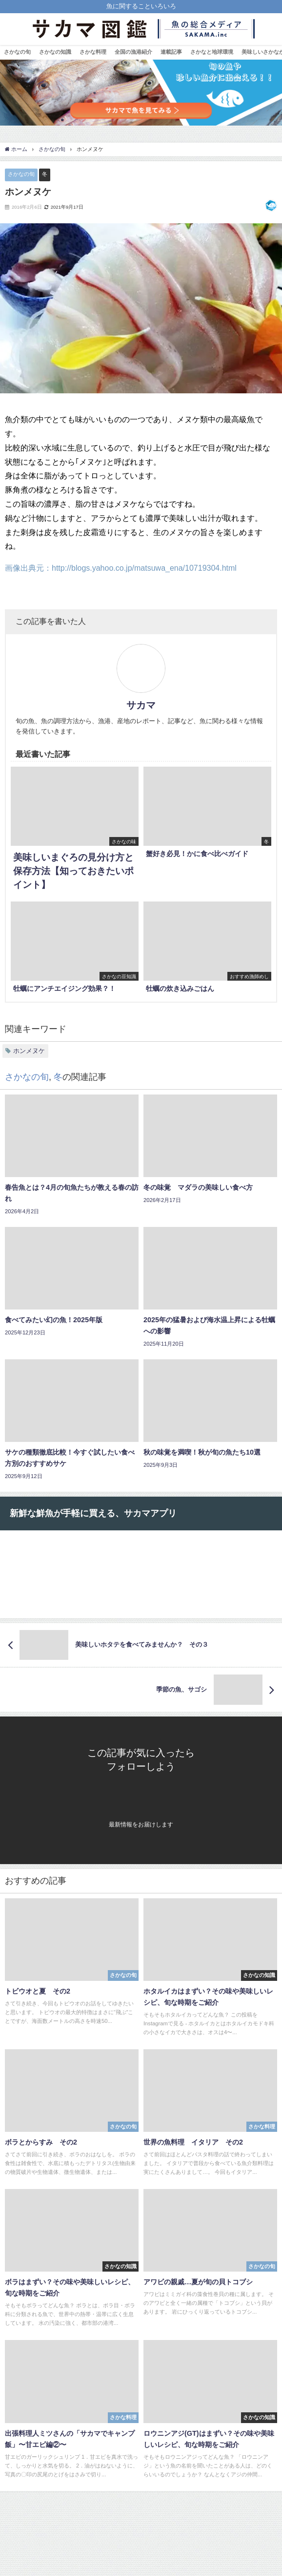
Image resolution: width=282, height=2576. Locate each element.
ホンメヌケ (29, 1051)
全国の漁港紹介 (133, 52)
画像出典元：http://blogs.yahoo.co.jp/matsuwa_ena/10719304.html (121, 568)
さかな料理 (93, 52)
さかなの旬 (17, 52)
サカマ (141, 705)
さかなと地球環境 (211, 52)
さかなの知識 (55, 52)
